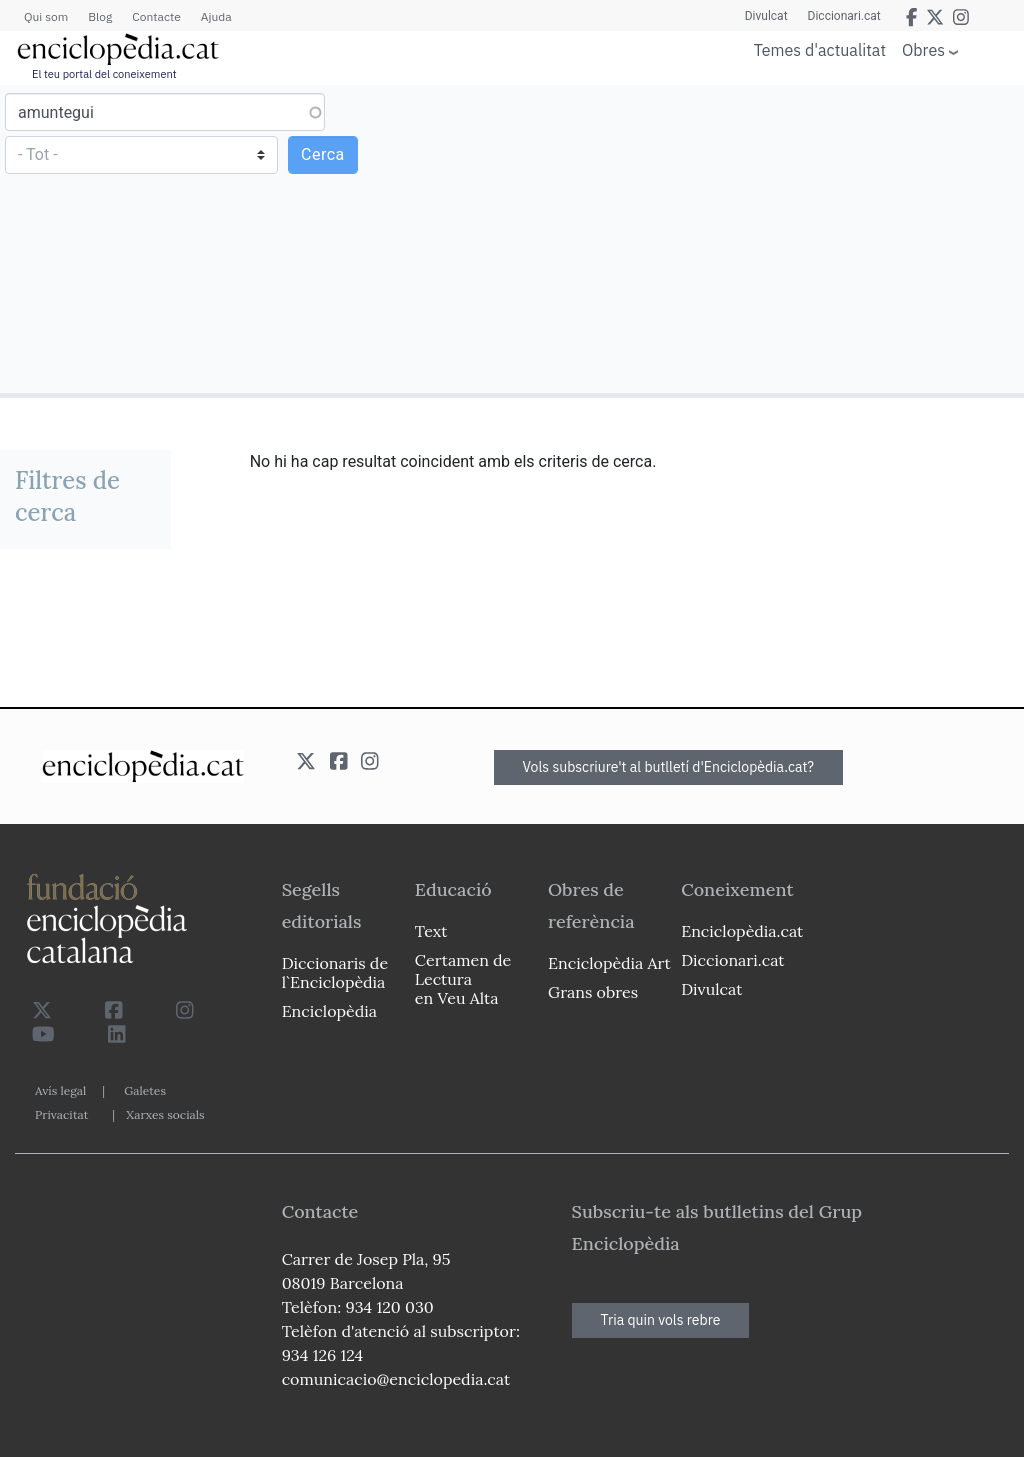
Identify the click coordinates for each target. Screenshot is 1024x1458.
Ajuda (216, 16)
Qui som (46, 16)
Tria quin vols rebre (661, 1320)
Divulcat (766, 16)
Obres (923, 49)
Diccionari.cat (844, 16)
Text (431, 931)
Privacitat (61, 1114)
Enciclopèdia (329, 1011)
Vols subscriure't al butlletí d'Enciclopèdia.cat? (669, 767)
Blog (100, 16)
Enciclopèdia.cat (742, 931)
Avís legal (60, 1090)
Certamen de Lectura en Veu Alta (463, 979)
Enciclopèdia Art (609, 963)
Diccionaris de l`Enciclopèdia (335, 972)
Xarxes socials (165, 1114)
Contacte (156, 16)
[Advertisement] (765, 238)
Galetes (145, 1090)
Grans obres (593, 992)
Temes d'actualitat (820, 50)
